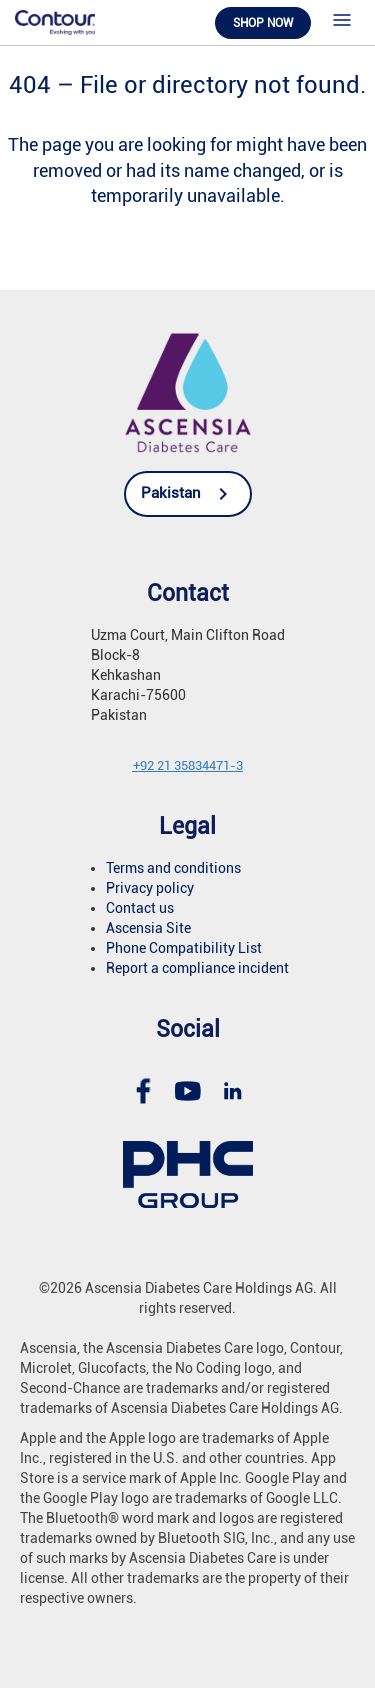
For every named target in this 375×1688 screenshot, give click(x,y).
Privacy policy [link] (150, 888)
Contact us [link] (140, 908)
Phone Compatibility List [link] (184, 948)
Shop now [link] (263, 23)
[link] (55, 21)
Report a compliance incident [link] (197, 968)
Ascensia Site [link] (148, 928)
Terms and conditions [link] (173, 868)
